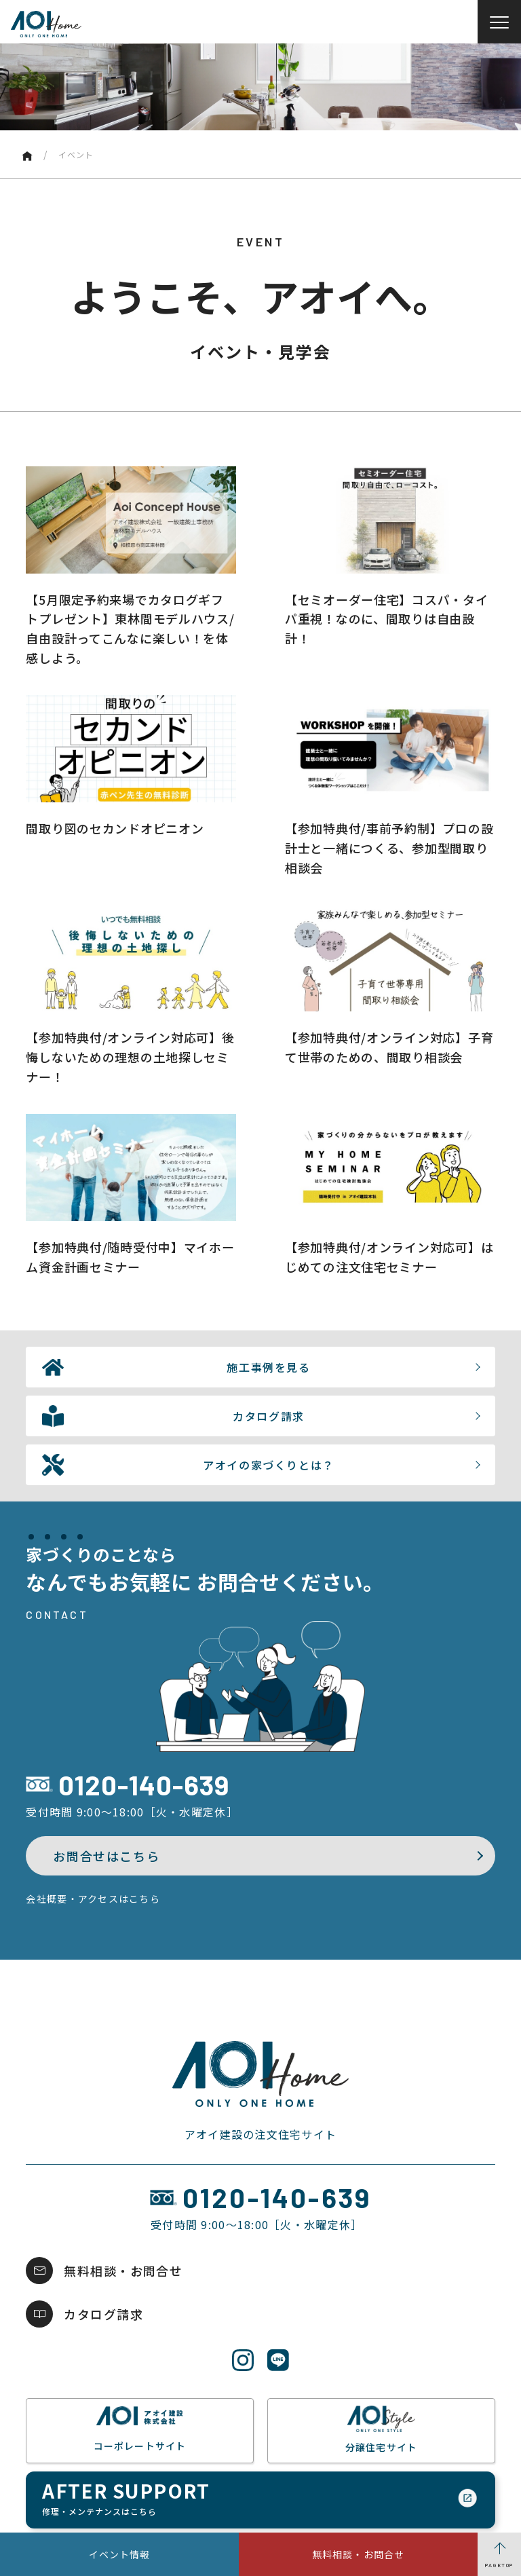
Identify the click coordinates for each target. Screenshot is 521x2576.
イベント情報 (120, 2554)
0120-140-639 (143, 1784)
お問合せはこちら (106, 1856)
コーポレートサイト (140, 2429)
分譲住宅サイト (381, 2429)
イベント (76, 154)
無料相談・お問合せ (358, 2554)
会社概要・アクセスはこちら (93, 1898)
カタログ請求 (103, 2314)
